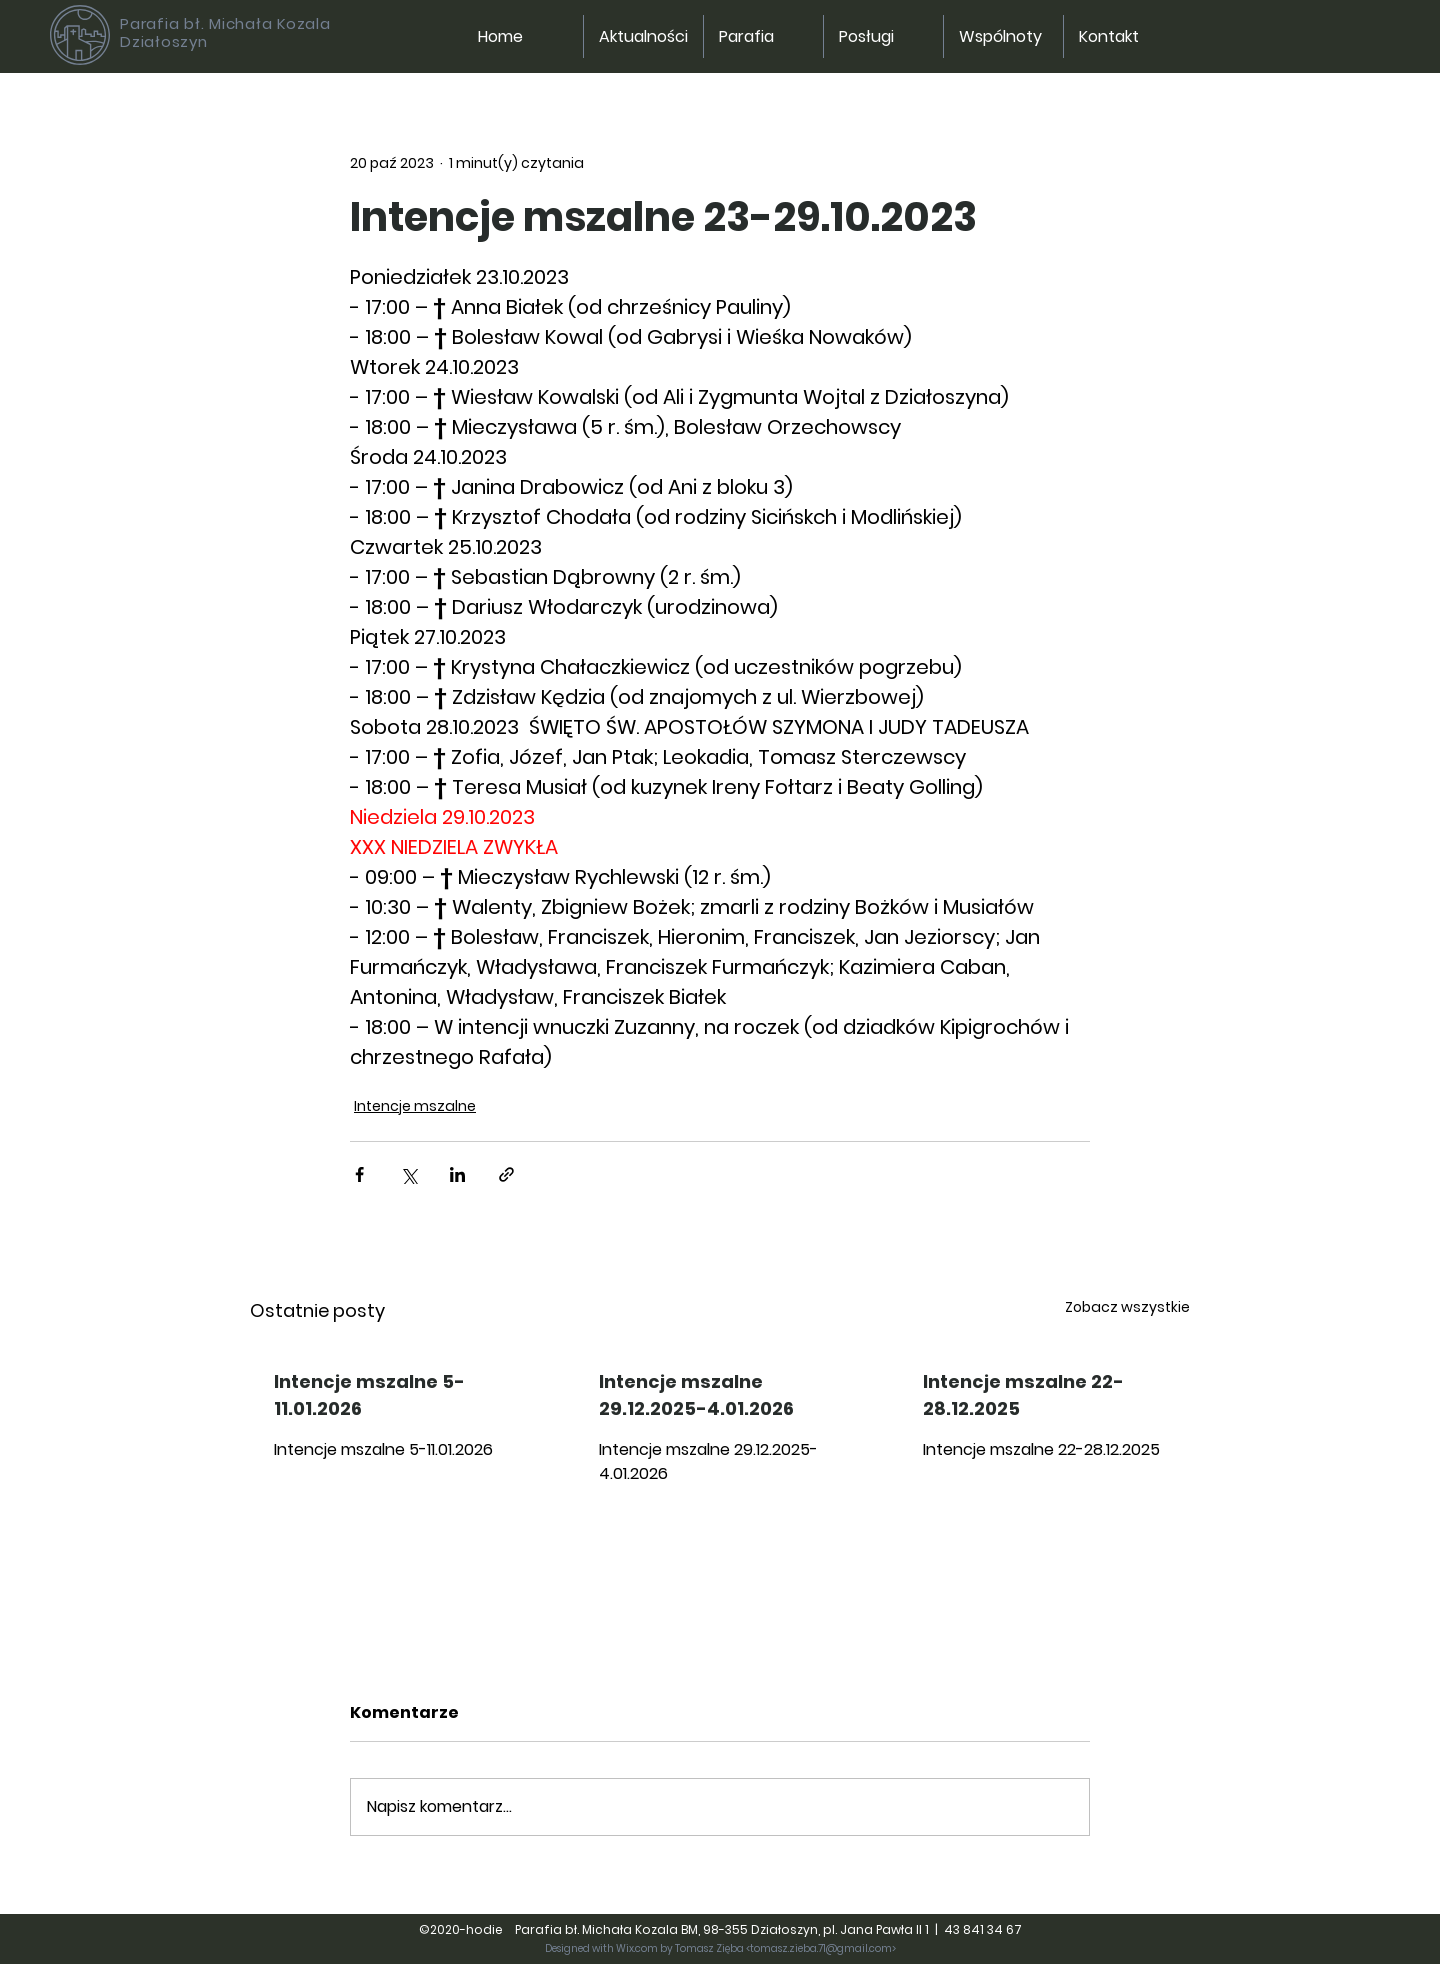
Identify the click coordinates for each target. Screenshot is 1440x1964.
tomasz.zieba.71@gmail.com (821, 1948)
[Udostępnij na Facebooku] (359, 1174)
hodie (489, 1929)
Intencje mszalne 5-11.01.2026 (369, 1395)
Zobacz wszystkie (1127, 1307)
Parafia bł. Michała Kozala (225, 23)
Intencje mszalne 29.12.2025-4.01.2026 (696, 1395)
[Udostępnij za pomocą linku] (506, 1174)
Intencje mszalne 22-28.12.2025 (1023, 1395)
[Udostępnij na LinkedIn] (457, 1174)
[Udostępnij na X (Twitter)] (408, 1174)
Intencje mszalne (415, 1106)
